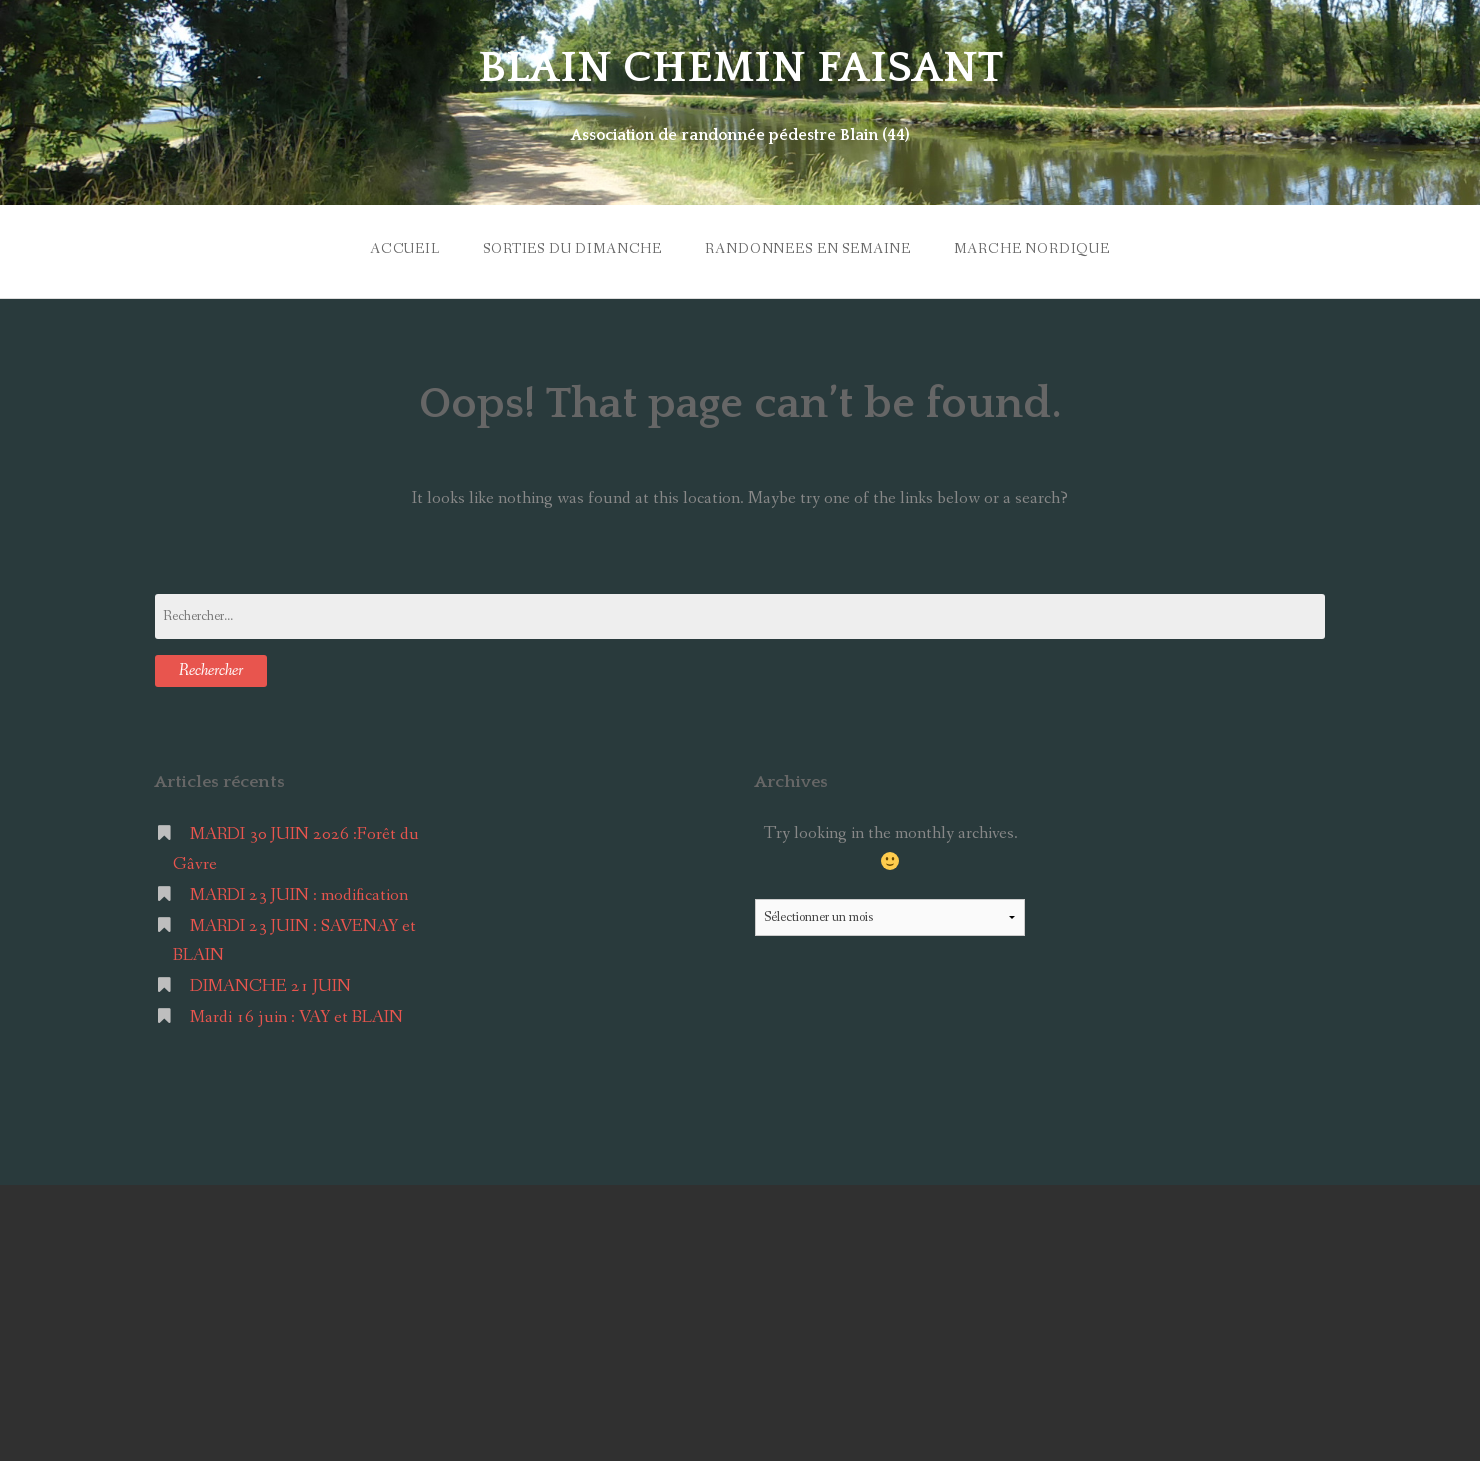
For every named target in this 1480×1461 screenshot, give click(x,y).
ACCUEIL (405, 249)
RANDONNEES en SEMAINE (808, 249)
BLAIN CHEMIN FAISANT (740, 68)
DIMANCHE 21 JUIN (270, 986)
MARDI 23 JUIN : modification (299, 895)
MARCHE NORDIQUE (1032, 249)
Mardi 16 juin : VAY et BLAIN (296, 1017)
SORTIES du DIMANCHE (572, 249)
